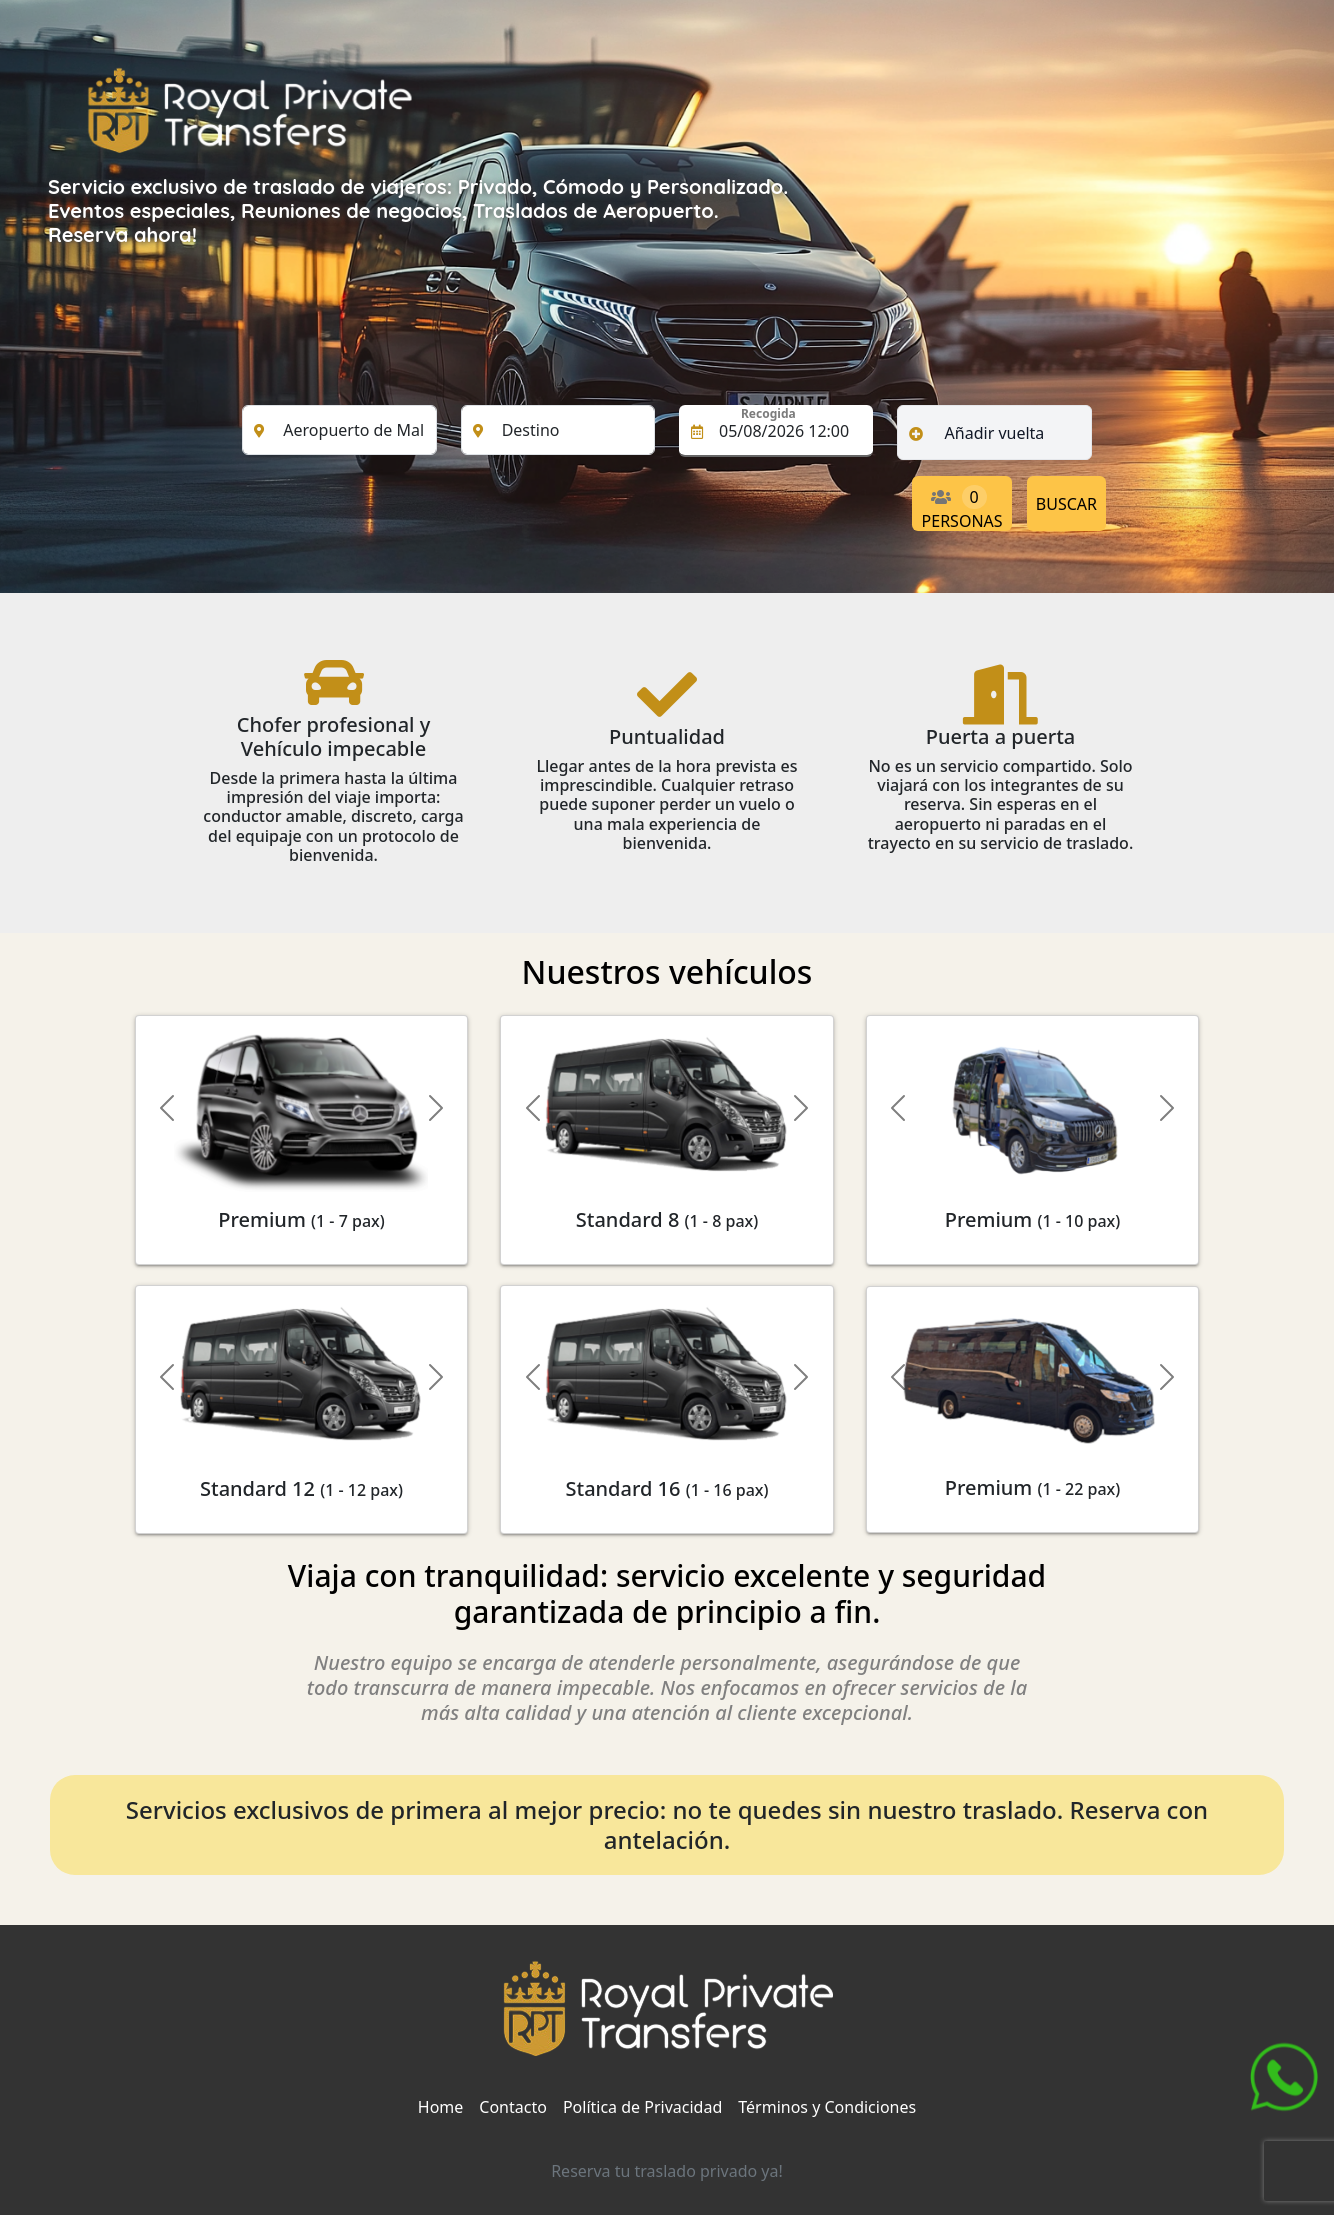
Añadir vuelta (995, 433)
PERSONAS (962, 508)
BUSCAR (1066, 504)
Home (441, 2107)
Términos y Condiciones (827, 2107)
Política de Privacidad (642, 2107)
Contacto (513, 2107)
